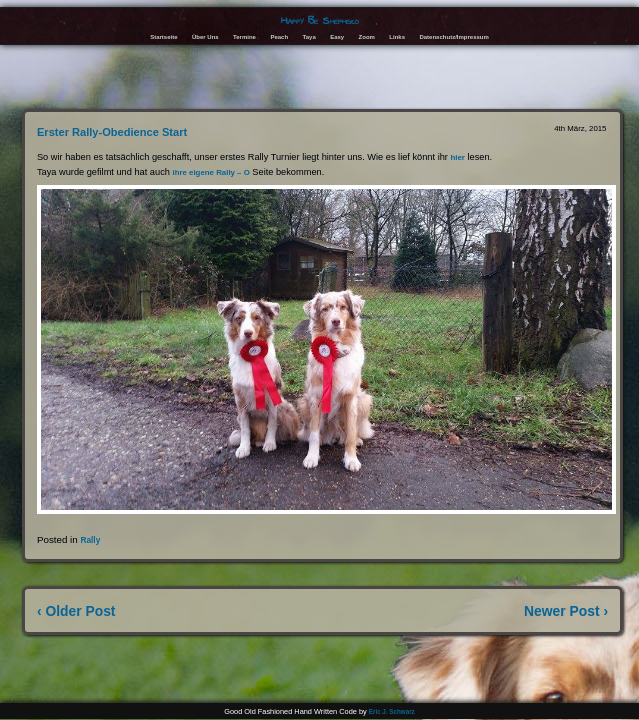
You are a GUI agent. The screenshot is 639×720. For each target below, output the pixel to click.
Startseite (163, 37)
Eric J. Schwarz (392, 711)
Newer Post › (566, 611)
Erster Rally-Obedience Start (112, 132)
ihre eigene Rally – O (210, 172)
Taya (309, 37)
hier (457, 157)
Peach (279, 37)
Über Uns (205, 37)
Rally (90, 540)
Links (397, 37)
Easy (337, 37)
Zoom (367, 37)
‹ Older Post (76, 611)
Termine (244, 37)
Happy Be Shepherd (320, 21)
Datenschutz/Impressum (453, 37)
